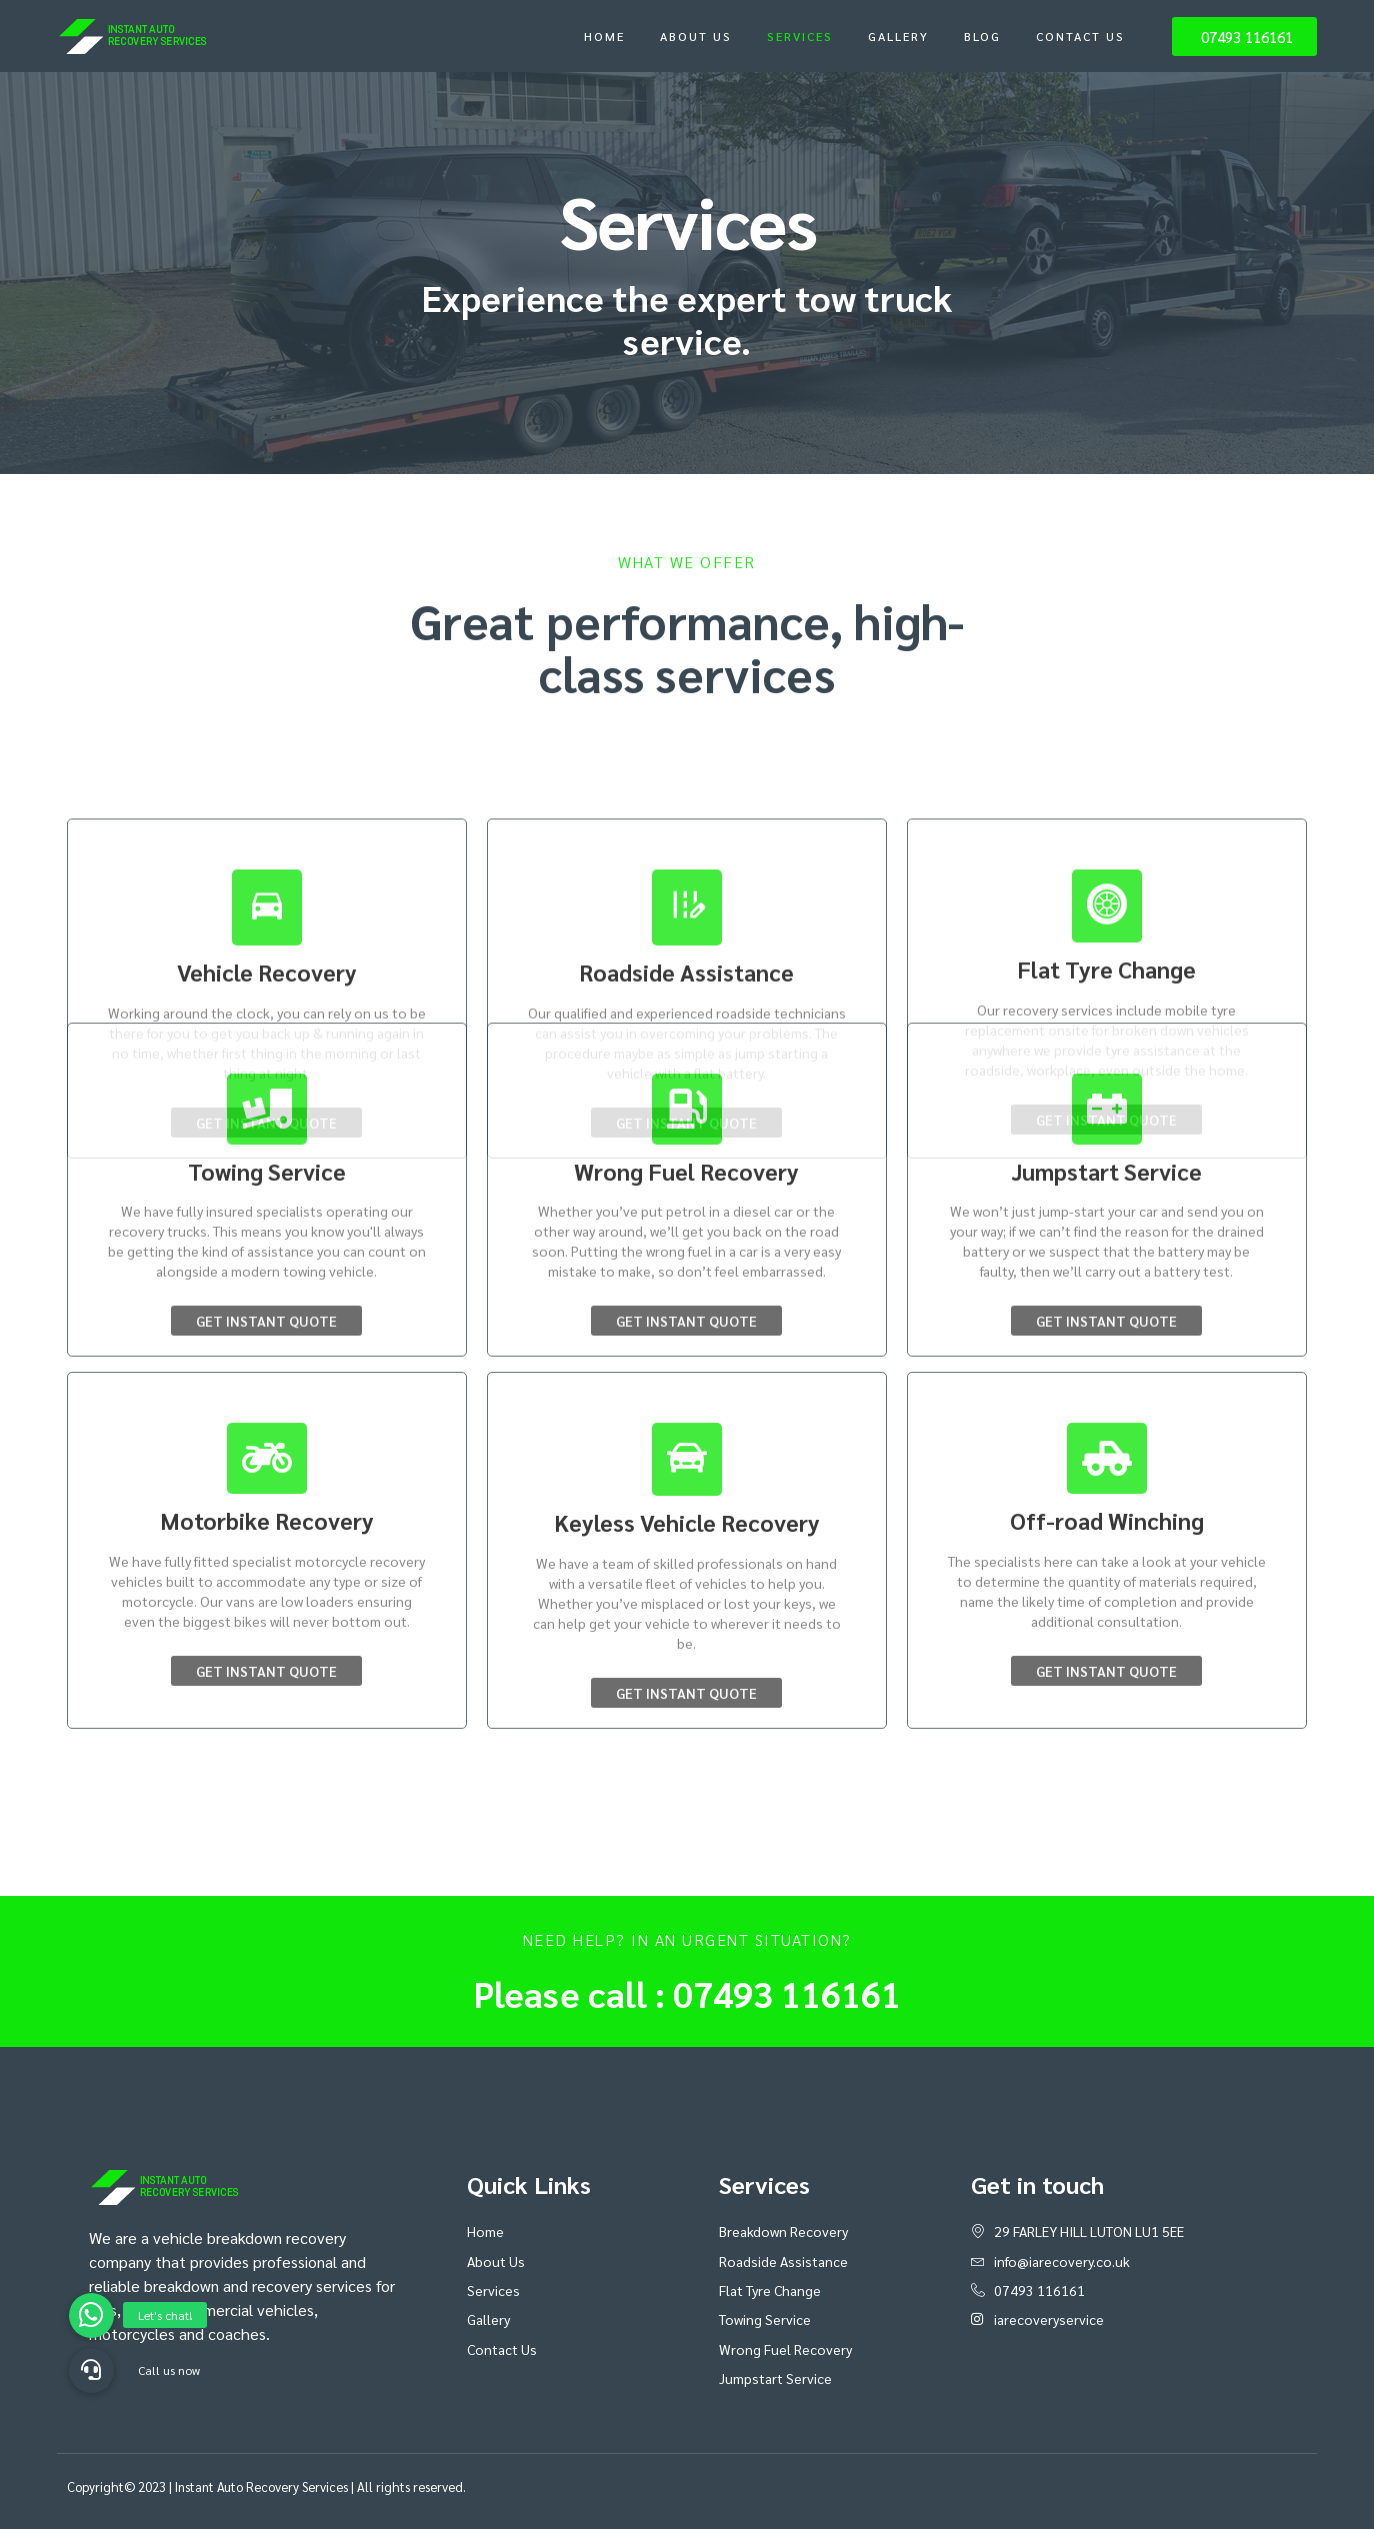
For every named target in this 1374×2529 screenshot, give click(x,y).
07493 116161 (787, 1993)
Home (604, 36)
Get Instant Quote (266, 1181)
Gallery (898, 36)
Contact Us (1080, 36)
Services (800, 36)
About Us (696, 36)
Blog (982, 36)
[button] (91, 2370)
